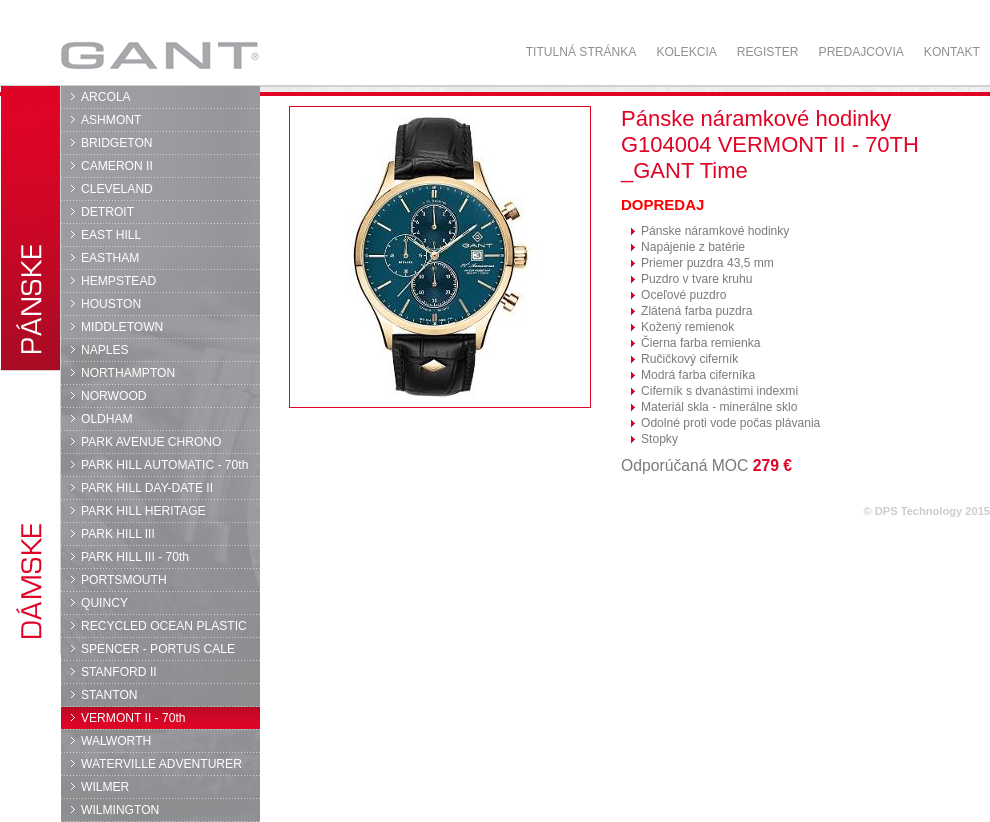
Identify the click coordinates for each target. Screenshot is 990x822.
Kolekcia (686, 52)
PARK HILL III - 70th (135, 557)
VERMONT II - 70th (133, 718)
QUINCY (104, 603)
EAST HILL (111, 235)
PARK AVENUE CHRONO (151, 442)
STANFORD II (119, 672)
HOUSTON (111, 304)
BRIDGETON (117, 143)
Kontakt (952, 52)
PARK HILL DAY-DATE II (147, 488)
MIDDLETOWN (122, 327)
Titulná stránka (581, 52)
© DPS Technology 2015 (926, 511)
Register (768, 52)
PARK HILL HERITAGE (143, 511)
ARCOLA (106, 97)
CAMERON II (117, 166)
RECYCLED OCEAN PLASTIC (164, 626)
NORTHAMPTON (128, 373)
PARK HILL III (118, 534)
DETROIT (107, 212)
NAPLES (105, 350)
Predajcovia (861, 52)
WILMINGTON (120, 810)
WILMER (105, 787)
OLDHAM (107, 419)
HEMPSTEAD (118, 281)
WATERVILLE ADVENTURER (161, 764)
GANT (159, 55)
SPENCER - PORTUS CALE (158, 649)
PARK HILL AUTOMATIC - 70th (164, 465)
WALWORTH (116, 741)
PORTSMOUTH (124, 580)
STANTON (109, 695)
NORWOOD (114, 396)
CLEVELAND (117, 189)
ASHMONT (111, 120)
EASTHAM (110, 258)
